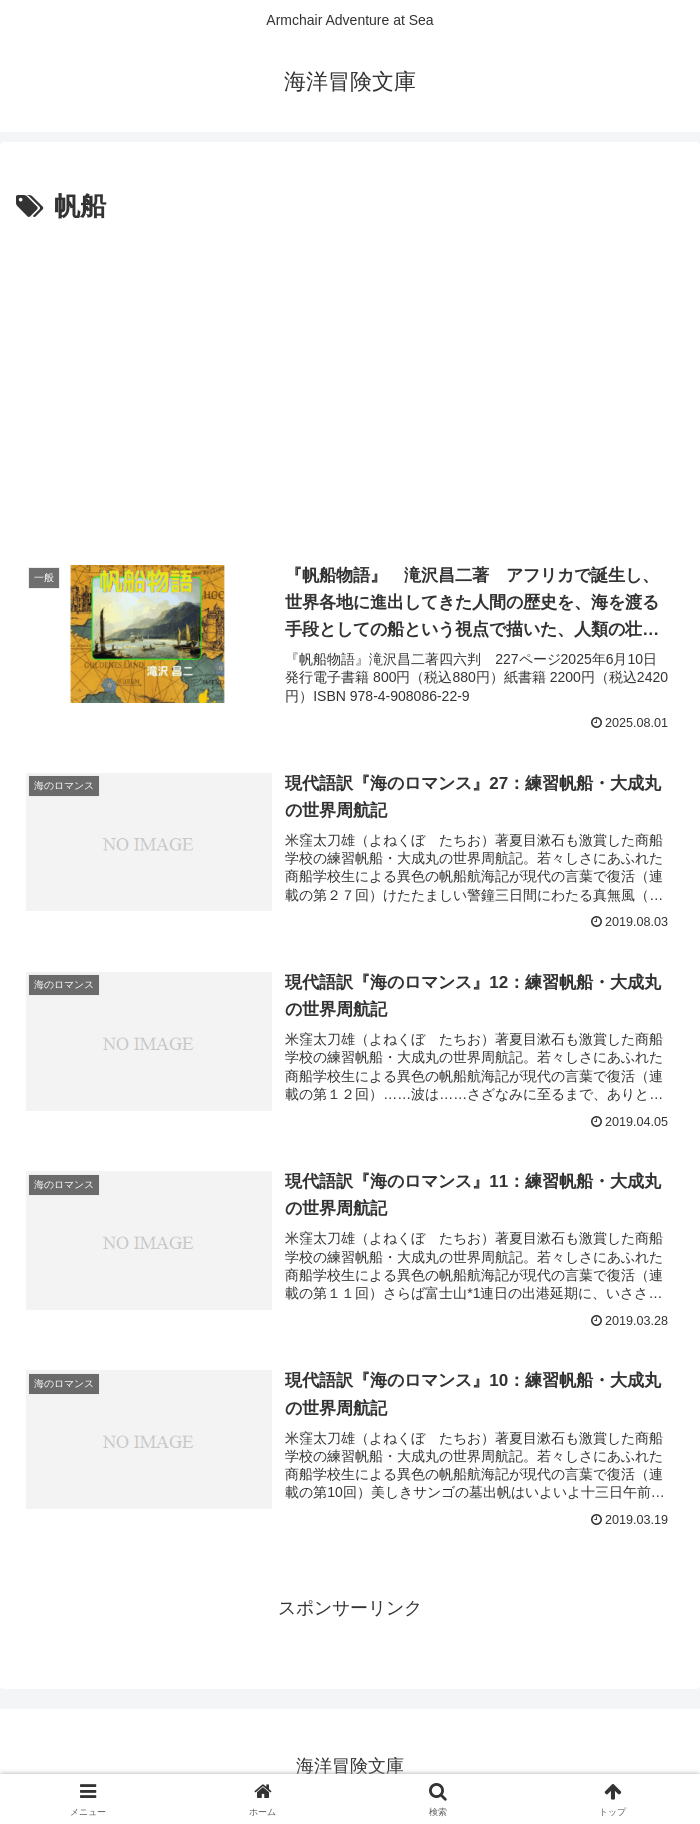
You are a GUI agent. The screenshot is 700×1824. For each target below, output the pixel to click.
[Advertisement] (350, 379)
